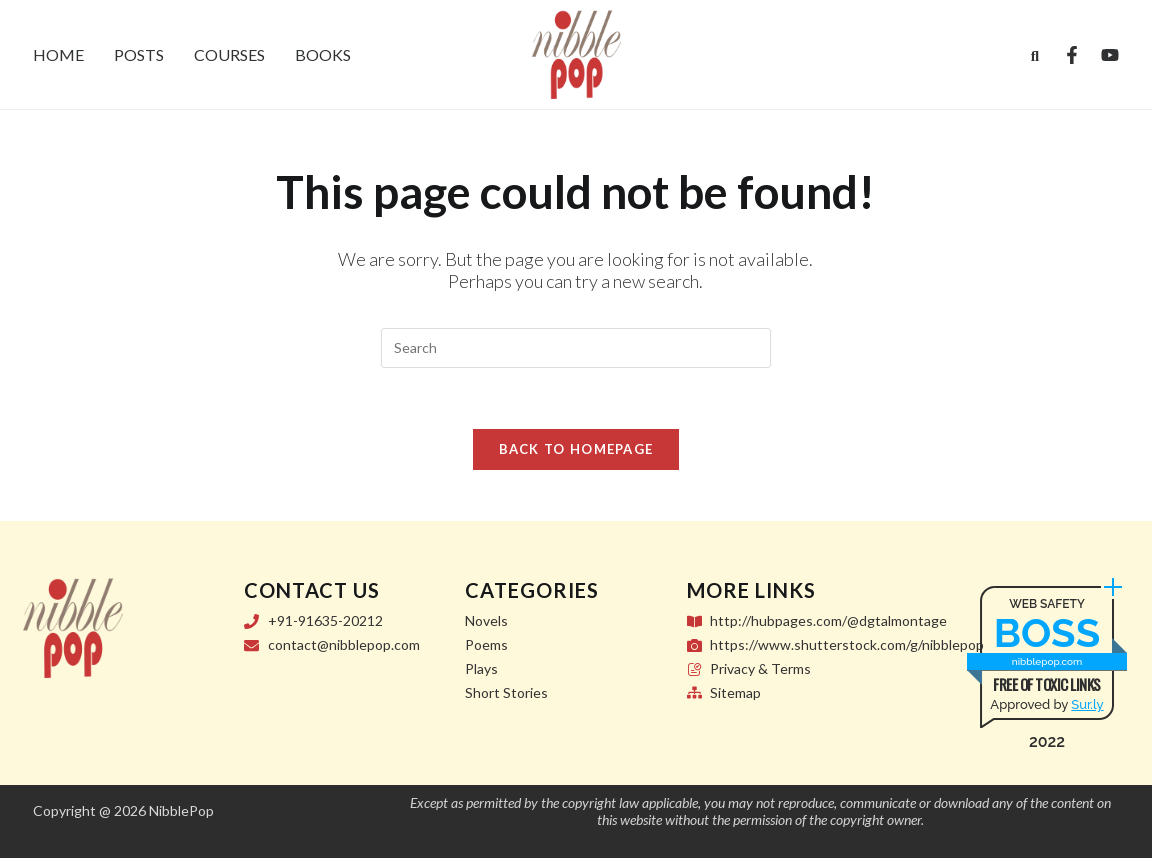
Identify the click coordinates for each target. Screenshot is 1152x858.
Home (58, 54)
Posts (139, 54)
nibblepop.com (1047, 661)
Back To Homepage (576, 449)
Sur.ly (1087, 704)
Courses (229, 54)
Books (323, 54)
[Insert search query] (576, 348)
